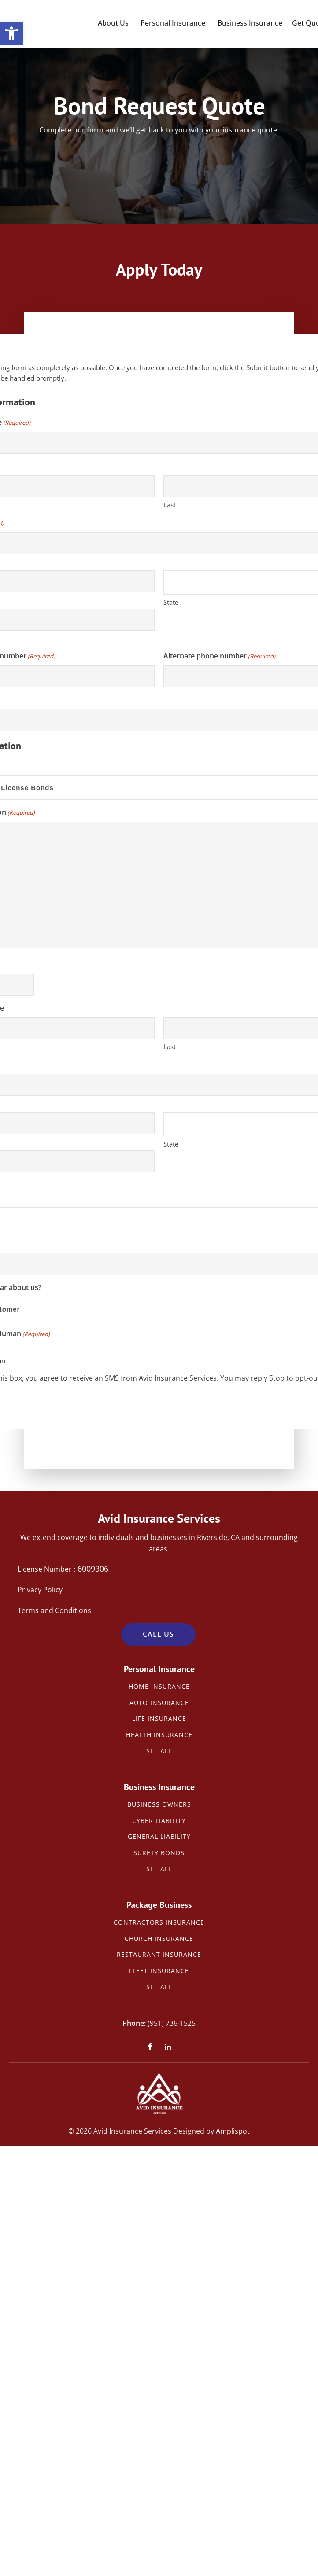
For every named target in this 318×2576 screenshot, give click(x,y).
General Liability (159, 1837)
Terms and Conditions (54, 1610)
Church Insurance (159, 1939)
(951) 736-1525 (172, 2023)
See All (159, 1751)
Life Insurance (159, 1719)
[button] (11, 33)
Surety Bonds (159, 1853)
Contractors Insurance (159, 1922)
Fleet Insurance (159, 1971)
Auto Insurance (159, 1703)
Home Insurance (159, 1686)
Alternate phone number (219, 656)
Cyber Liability (159, 1821)
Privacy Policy (40, 1590)
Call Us (158, 1634)
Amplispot (233, 2131)
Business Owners (159, 1804)
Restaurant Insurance (159, 1955)
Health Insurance (159, 1735)
